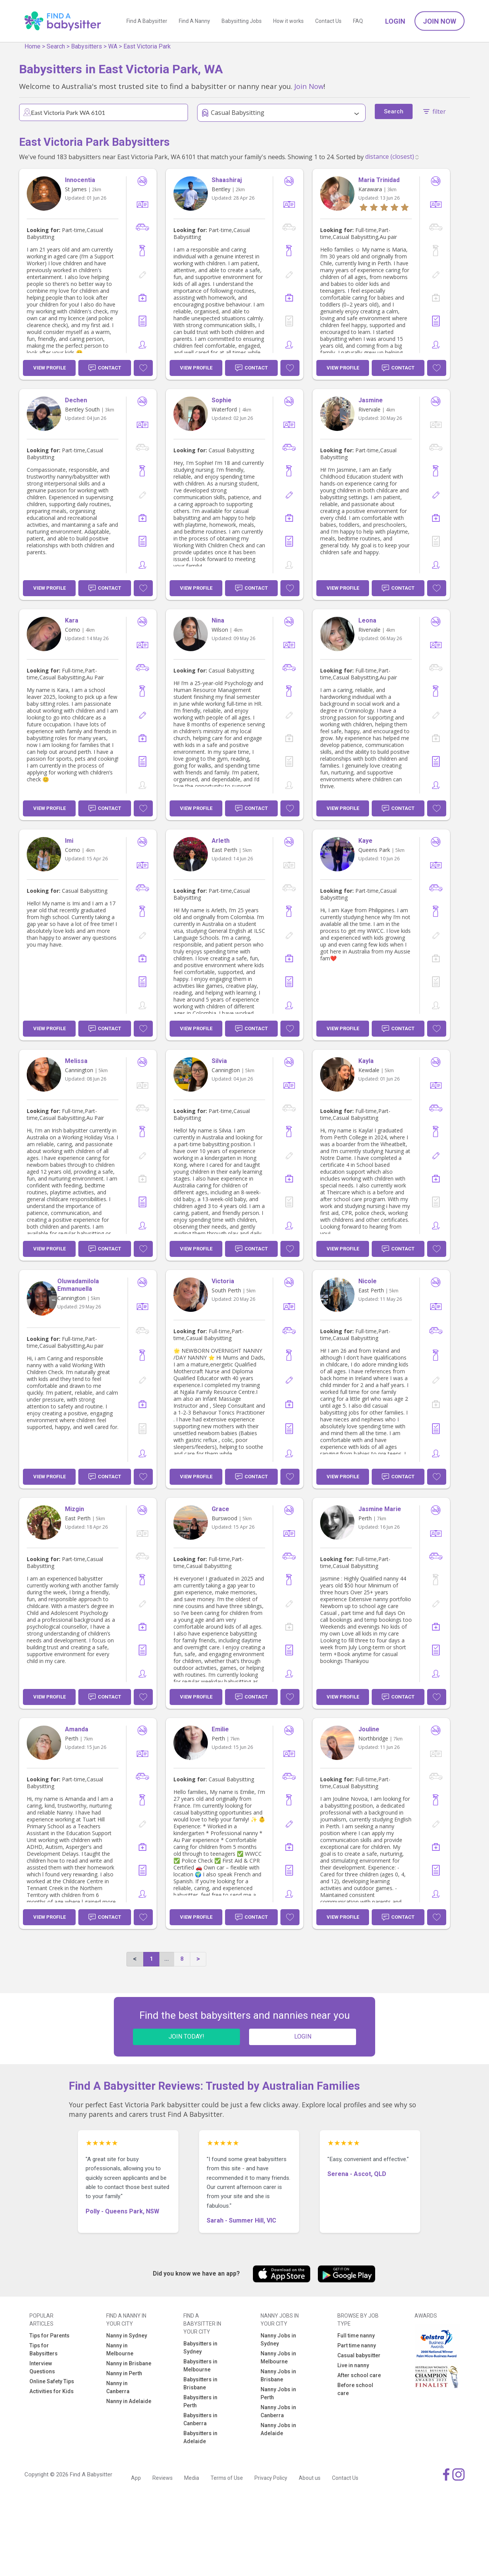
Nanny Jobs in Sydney (278, 2339)
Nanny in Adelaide (128, 2401)
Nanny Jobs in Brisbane (278, 2375)
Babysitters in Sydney (200, 2347)
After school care (359, 2375)
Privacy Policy (270, 2478)
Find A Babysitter (146, 21)
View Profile (49, 368)
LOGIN (302, 2036)
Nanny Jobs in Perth (278, 2393)
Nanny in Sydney (126, 2335)
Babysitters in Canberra (200, 2419)
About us (310, 2478)
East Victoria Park (147, 46)
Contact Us (328, 21)
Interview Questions (42, 2367)
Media (191, 2478)
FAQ (358, 21)
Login (395, 21)
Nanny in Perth (124, 2373)
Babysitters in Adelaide (200, 2437)
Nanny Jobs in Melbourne (278, 2357)
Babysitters (86, 46)
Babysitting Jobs (242, 21)
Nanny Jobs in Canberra (278, 2411)
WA (112, 46)
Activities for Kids (51, 2391)
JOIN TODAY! (186, 2036)
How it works (288, 21)
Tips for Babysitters (43, 2349)
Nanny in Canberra (118, 2387)
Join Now (439, 21)
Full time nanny (356, 2335)
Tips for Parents (49, 2335)
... (166, 1959)
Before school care (355, 2389)
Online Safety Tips (51, 2381)
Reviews (162, 2478)
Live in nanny (353, 2365)
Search (56, 46)
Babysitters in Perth (200, 2401)
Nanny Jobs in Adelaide (278, 2429)
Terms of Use (226, 2478)
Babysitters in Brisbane (200, 2383)
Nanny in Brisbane (128, 2363)
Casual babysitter (359, 2355)
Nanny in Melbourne (119, 2349)
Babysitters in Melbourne (200, 2365)
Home (32, 46)
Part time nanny (356, 2345)
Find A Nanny (194, 21)
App (136, 2478)
